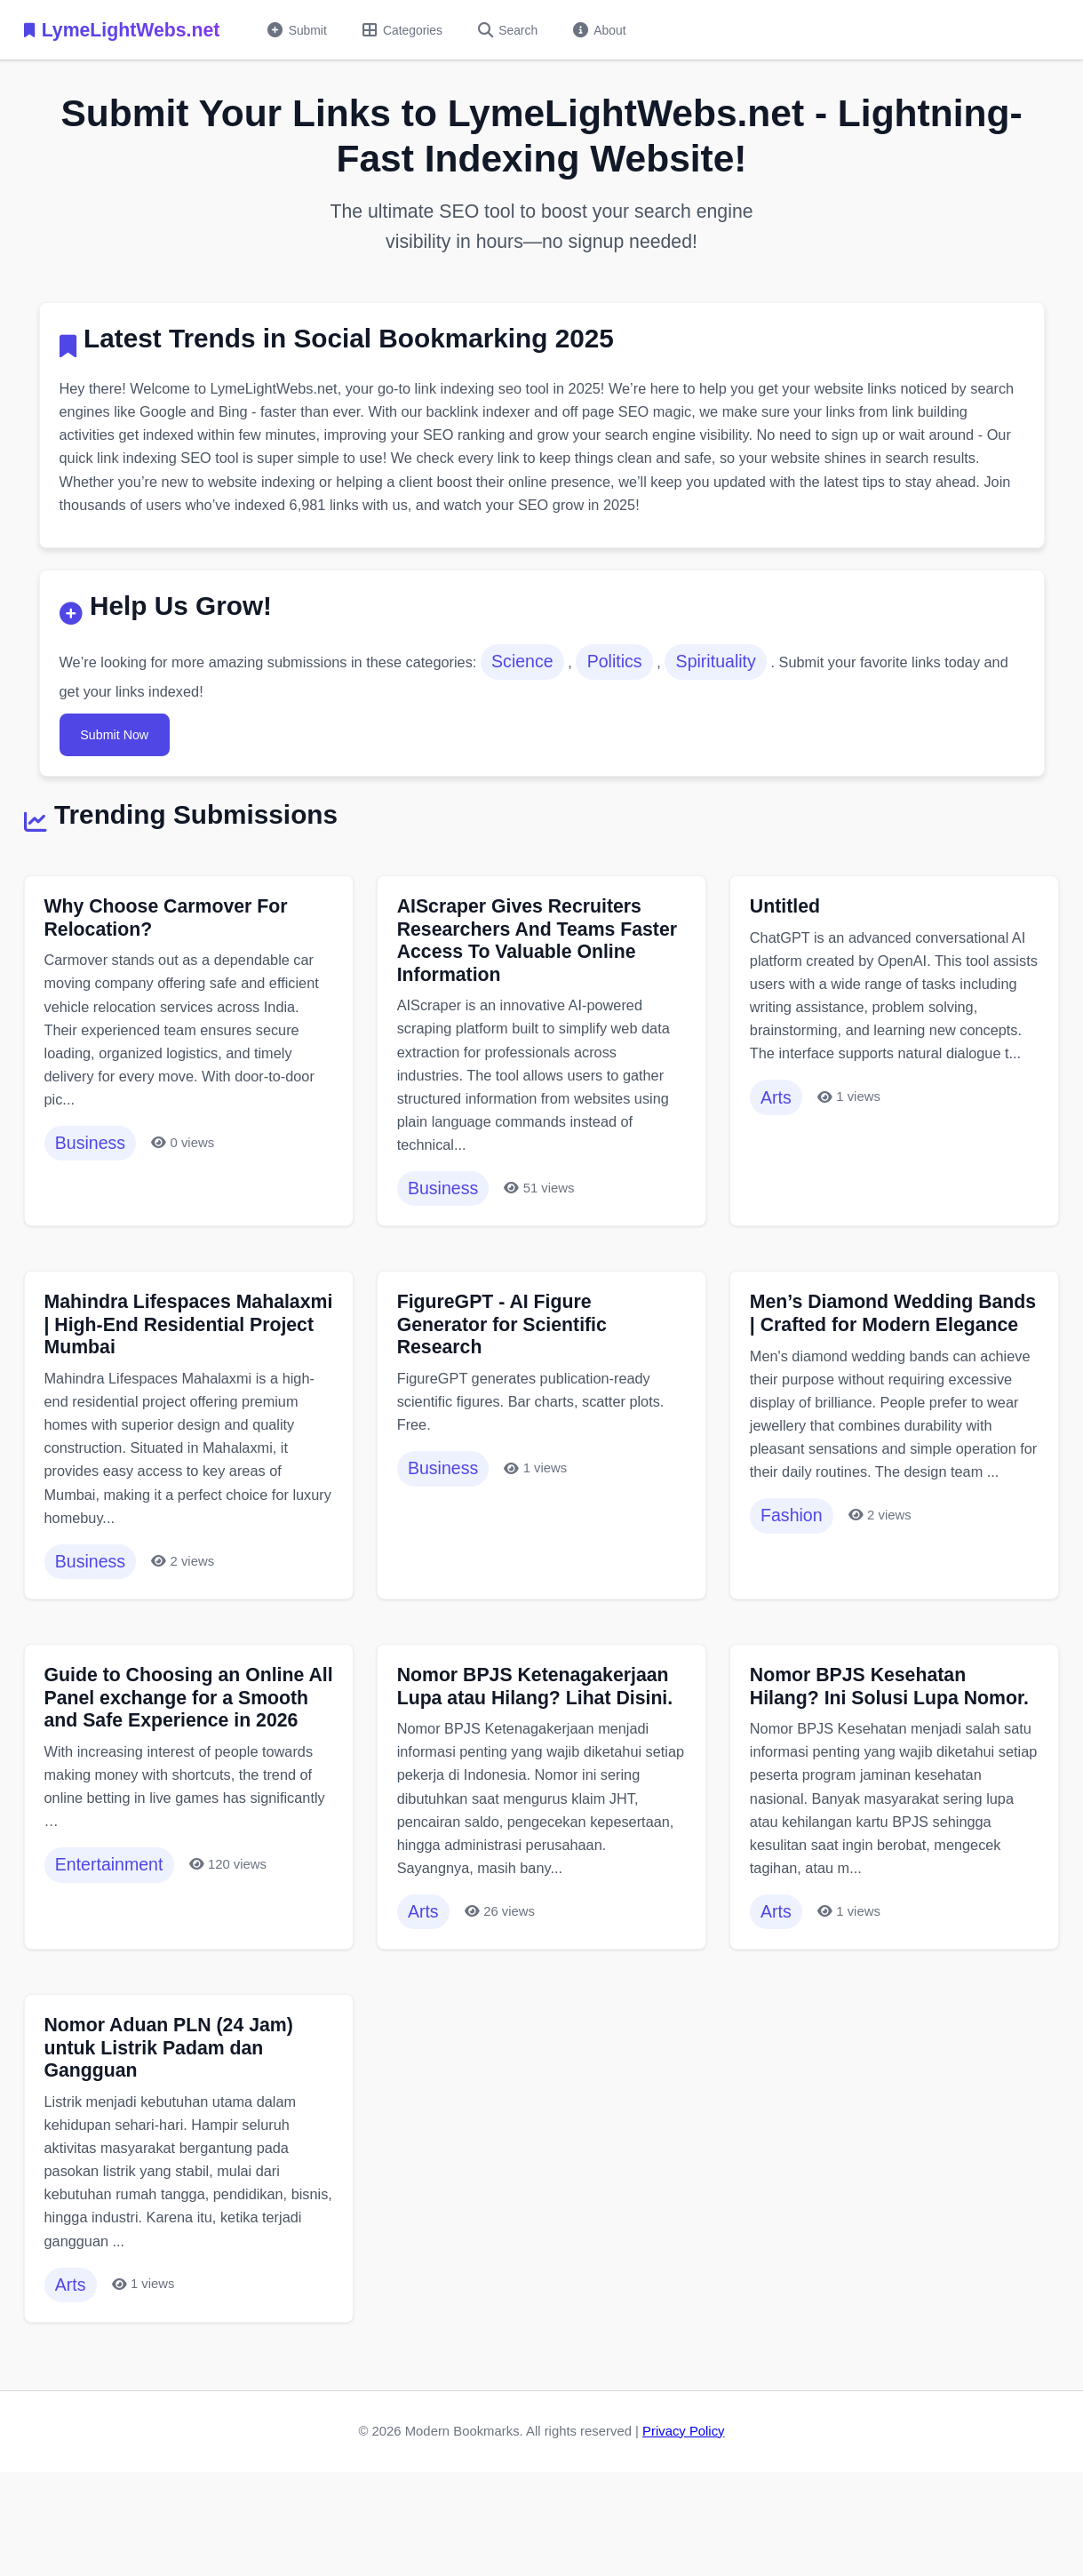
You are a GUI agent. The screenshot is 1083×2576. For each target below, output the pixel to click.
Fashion (796, 1613)
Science (546, 679)
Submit (301, 29)
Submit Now (121, 754)
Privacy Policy (683, 2520)
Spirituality (747, 679)
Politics (642, 679)
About (620, 29)
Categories (412, 29)
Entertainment (115, 1953)
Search (523, 29)
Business (95, 1180)
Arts (780, 1157)
